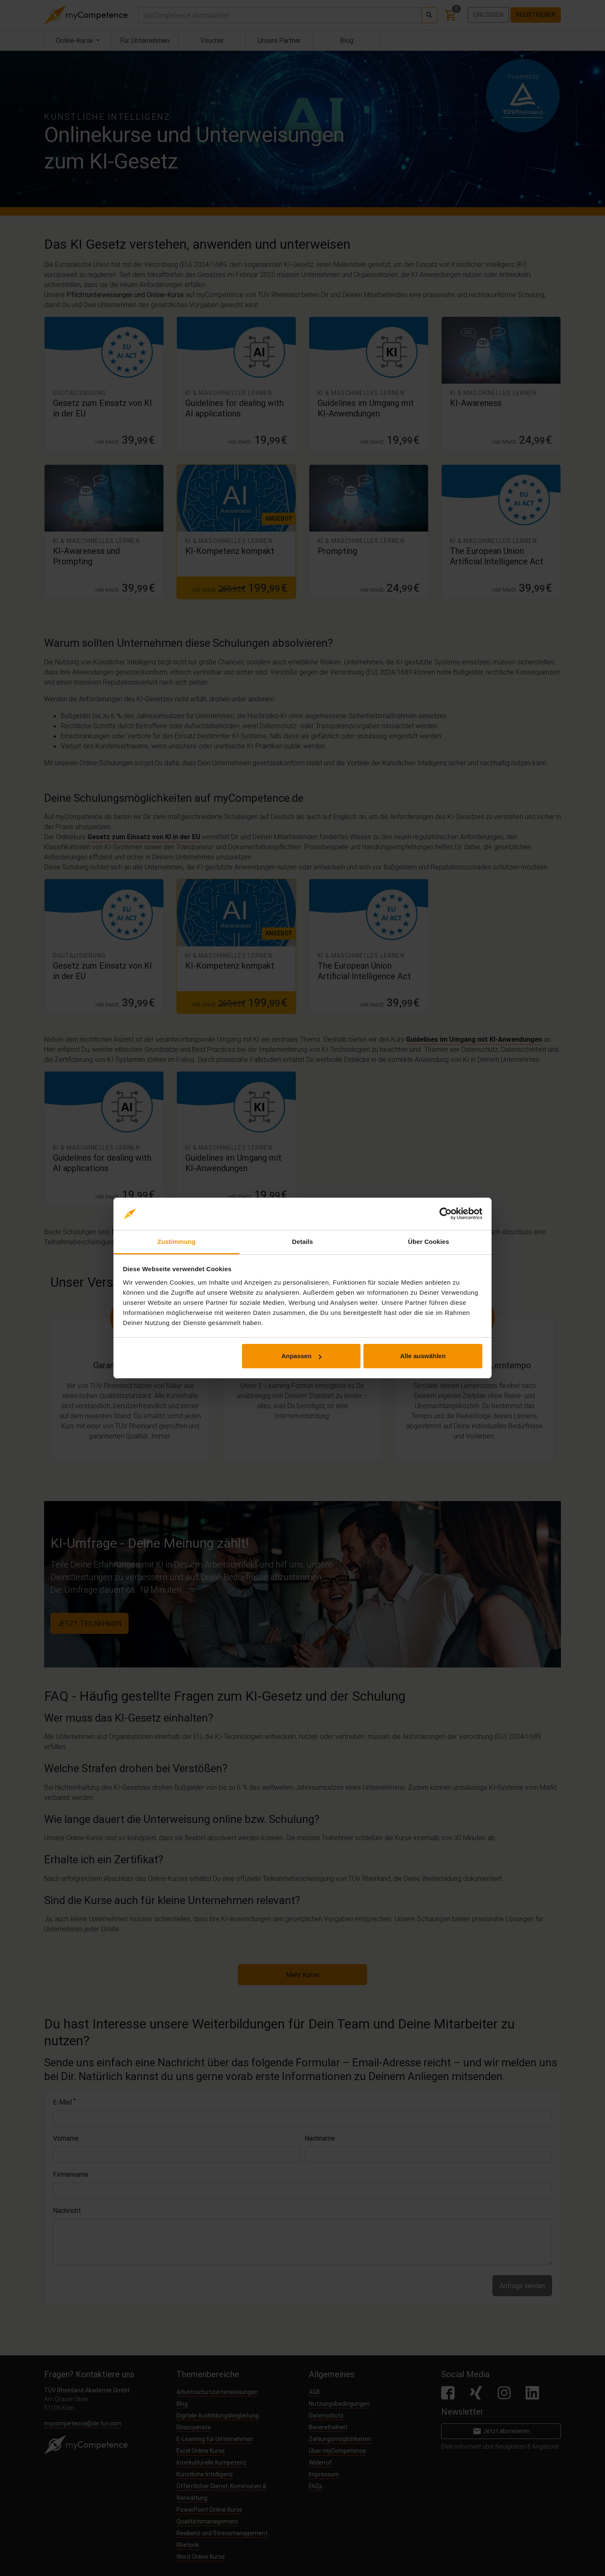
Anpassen (301, 1355)
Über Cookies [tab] (428, 1241)
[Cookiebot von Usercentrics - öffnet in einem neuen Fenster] (445, 1214)
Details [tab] (302, 1241)
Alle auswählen (422, 1355)
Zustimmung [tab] (177, 1241)
